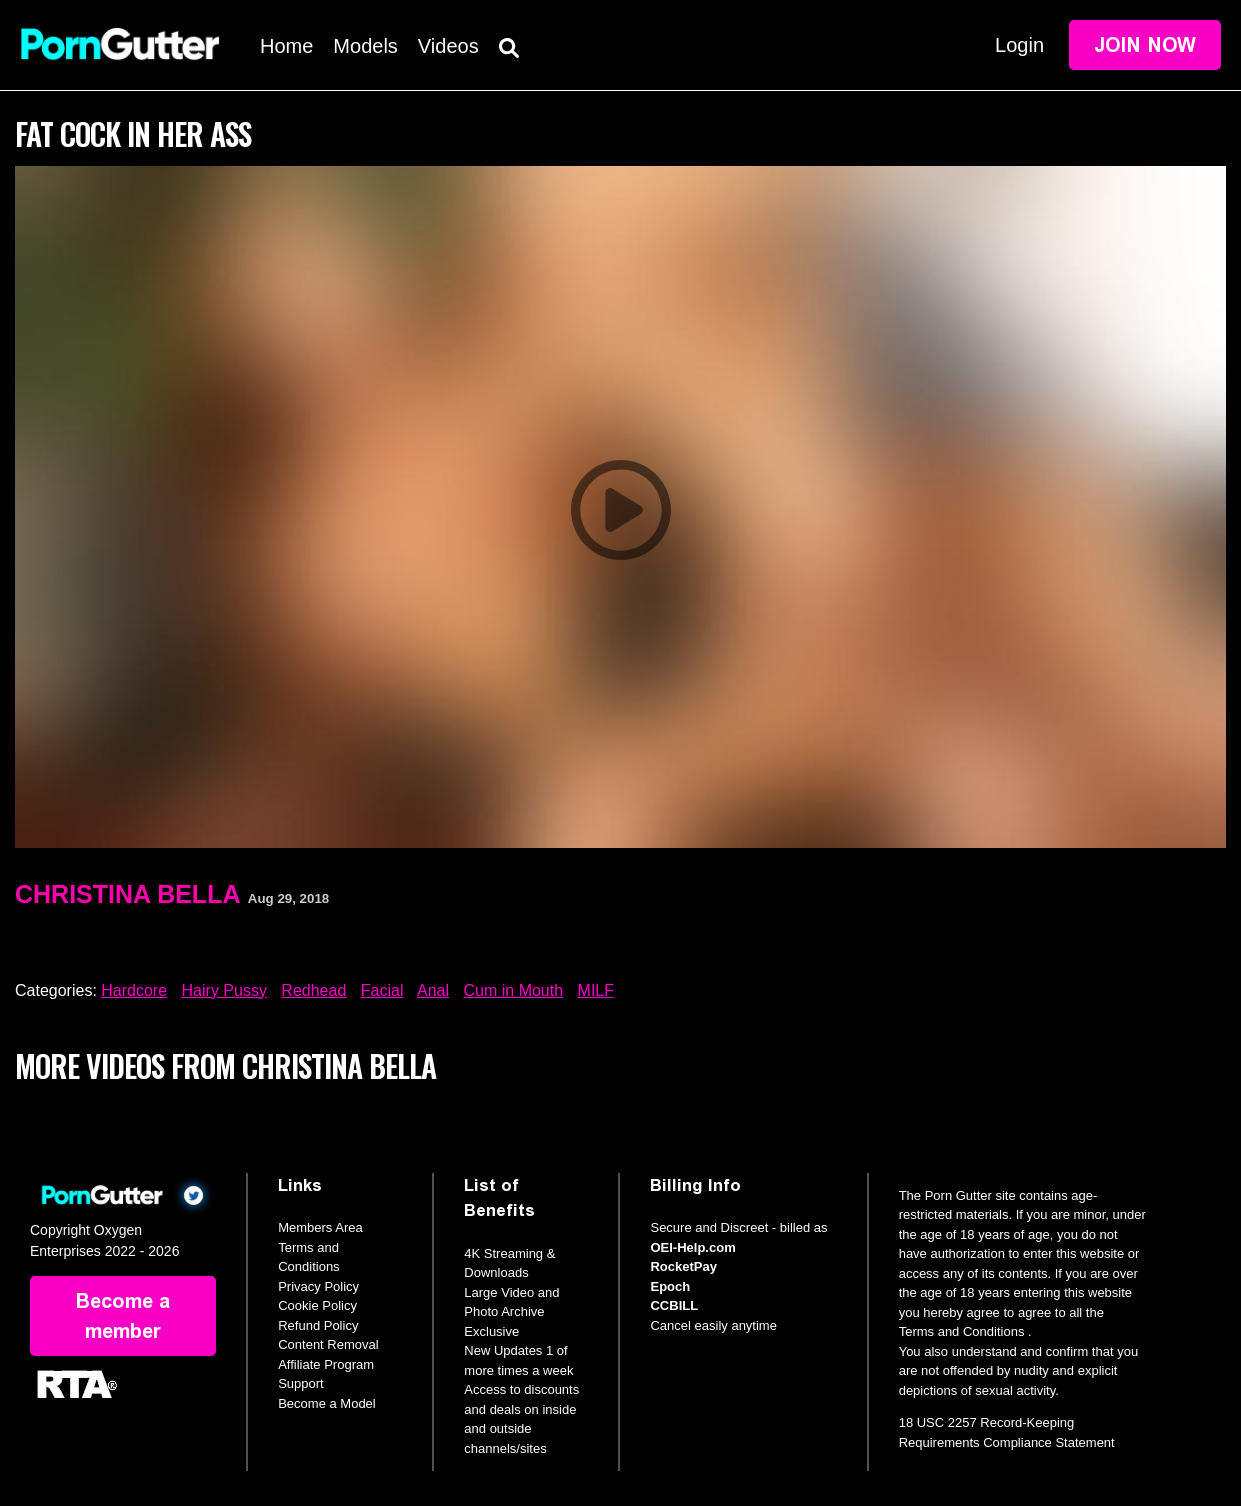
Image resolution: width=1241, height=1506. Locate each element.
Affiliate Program (326, 1364)
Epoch (670, 1286)
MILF (596, 990)
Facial (382, 990)
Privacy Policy (318, 1286)
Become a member (123, 1316)
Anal (433, 990)
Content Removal (328, 1344)
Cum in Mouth (514, 990)
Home (286, 46)
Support (301, 1383)
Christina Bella (127, 894)
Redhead (313, 990)
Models (365, 46)
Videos (448, 46)
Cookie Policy (317, 1305)
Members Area (320, 1227)
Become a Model (327, 1403)
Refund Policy (318, 1325)
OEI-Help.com (692, 1247)
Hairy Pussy (224, 990)
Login (1019, 45)
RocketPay (683, 1266)
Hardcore (134, 990)
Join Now (1145, 45)
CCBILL (674, 1305)
